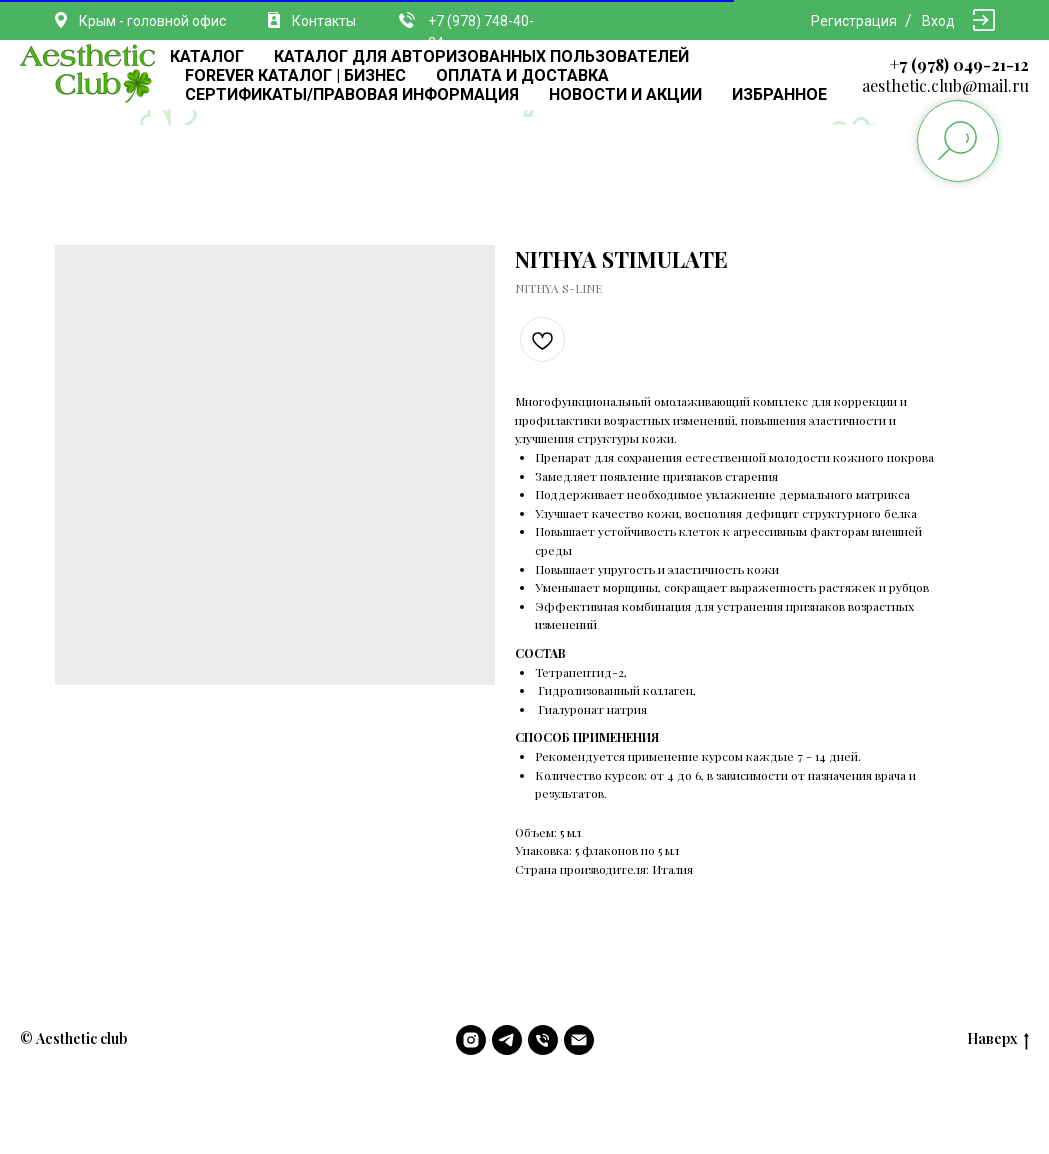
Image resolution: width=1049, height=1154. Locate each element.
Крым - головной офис (152, 21)
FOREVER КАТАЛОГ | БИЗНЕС (295, 75)
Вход (938, 21)
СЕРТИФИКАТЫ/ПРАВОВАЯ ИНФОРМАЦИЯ (352, 94)
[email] (579, 1040)
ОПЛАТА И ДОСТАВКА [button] (522, 75)
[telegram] (507, 1040)
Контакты (324, 21)
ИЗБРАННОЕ (779, 94)
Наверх (998, 1039)
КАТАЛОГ (207, 56)
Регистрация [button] (854, 21)
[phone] (543, 1040)
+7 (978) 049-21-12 (959, 64)
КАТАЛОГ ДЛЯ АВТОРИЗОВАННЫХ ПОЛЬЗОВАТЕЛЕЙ (481, 56)
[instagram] (471, 1040)
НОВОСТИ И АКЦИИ (625, 94)
